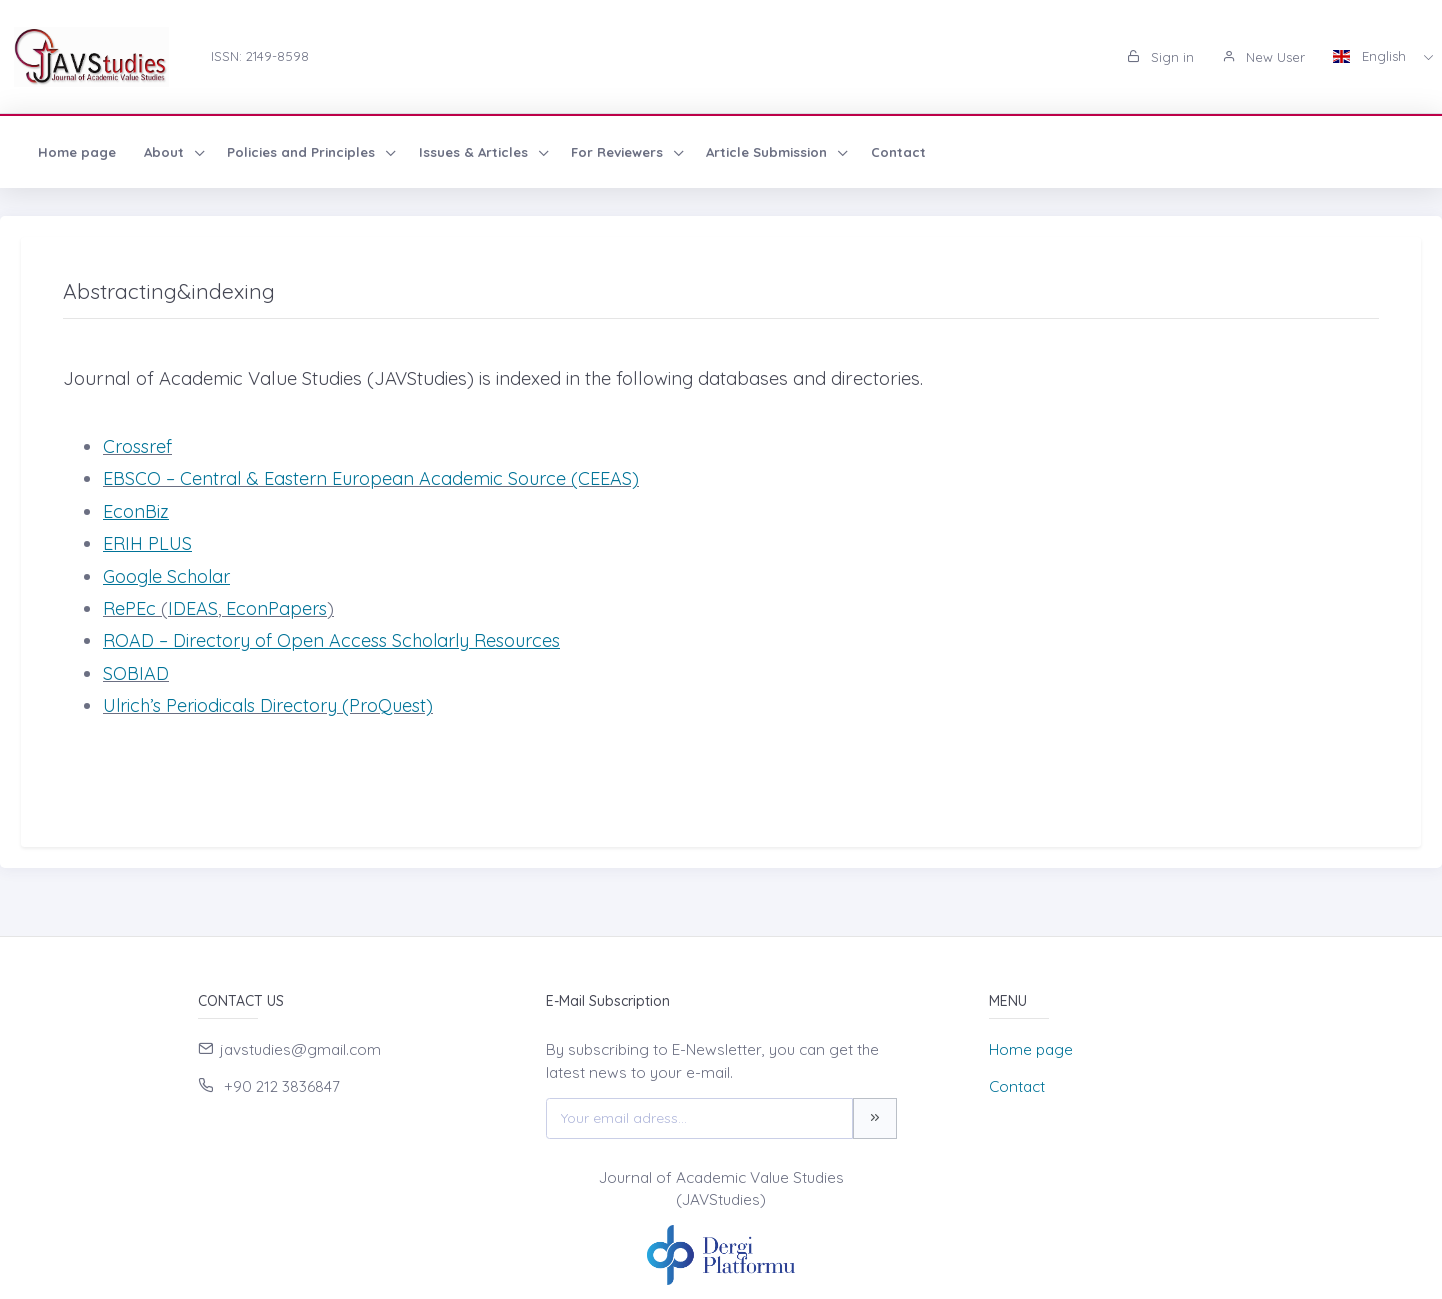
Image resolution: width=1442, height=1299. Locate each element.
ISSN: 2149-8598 (260, 56)
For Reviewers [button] (619, 152)
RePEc (132, 608)
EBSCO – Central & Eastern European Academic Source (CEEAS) (371, 478)
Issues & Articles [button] (475, 152)
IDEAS (193, 608)
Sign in (1160, 57)
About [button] (166, 152)
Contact (898, 152)
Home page (77, 152)
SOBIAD (136, 673)
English (1371, 56)
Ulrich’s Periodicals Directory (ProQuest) (268, 705)
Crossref (137, 446)
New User (1263, 57)
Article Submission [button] (768, 152)
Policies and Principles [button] (303, 152)
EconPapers (276, 608)
